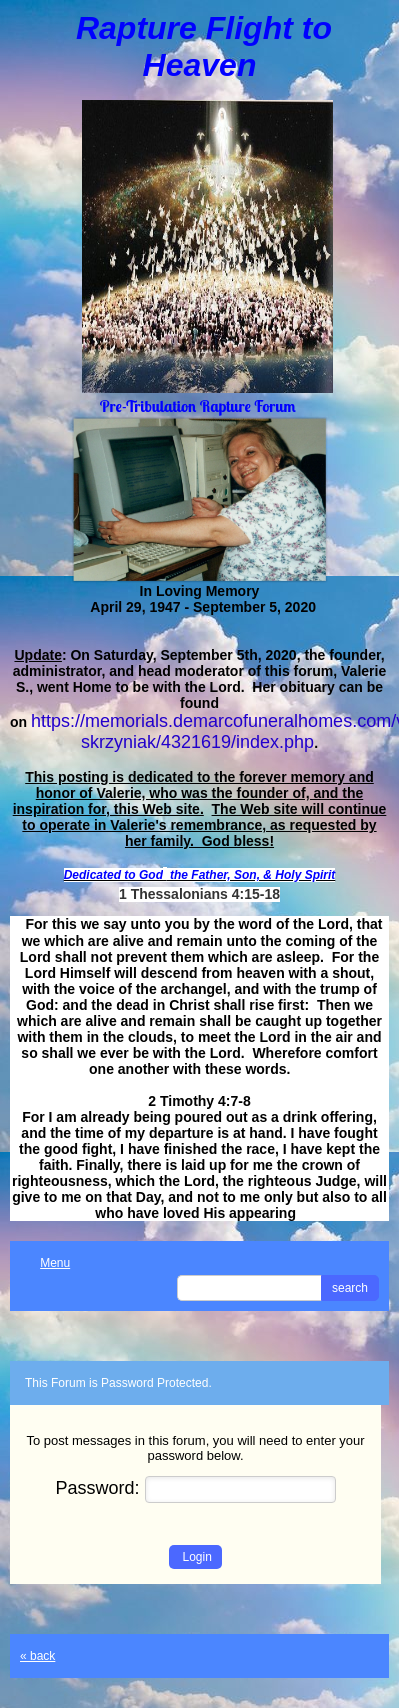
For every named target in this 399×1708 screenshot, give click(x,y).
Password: (196, 1488)
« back (37, 1656)
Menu (45, 1263)
